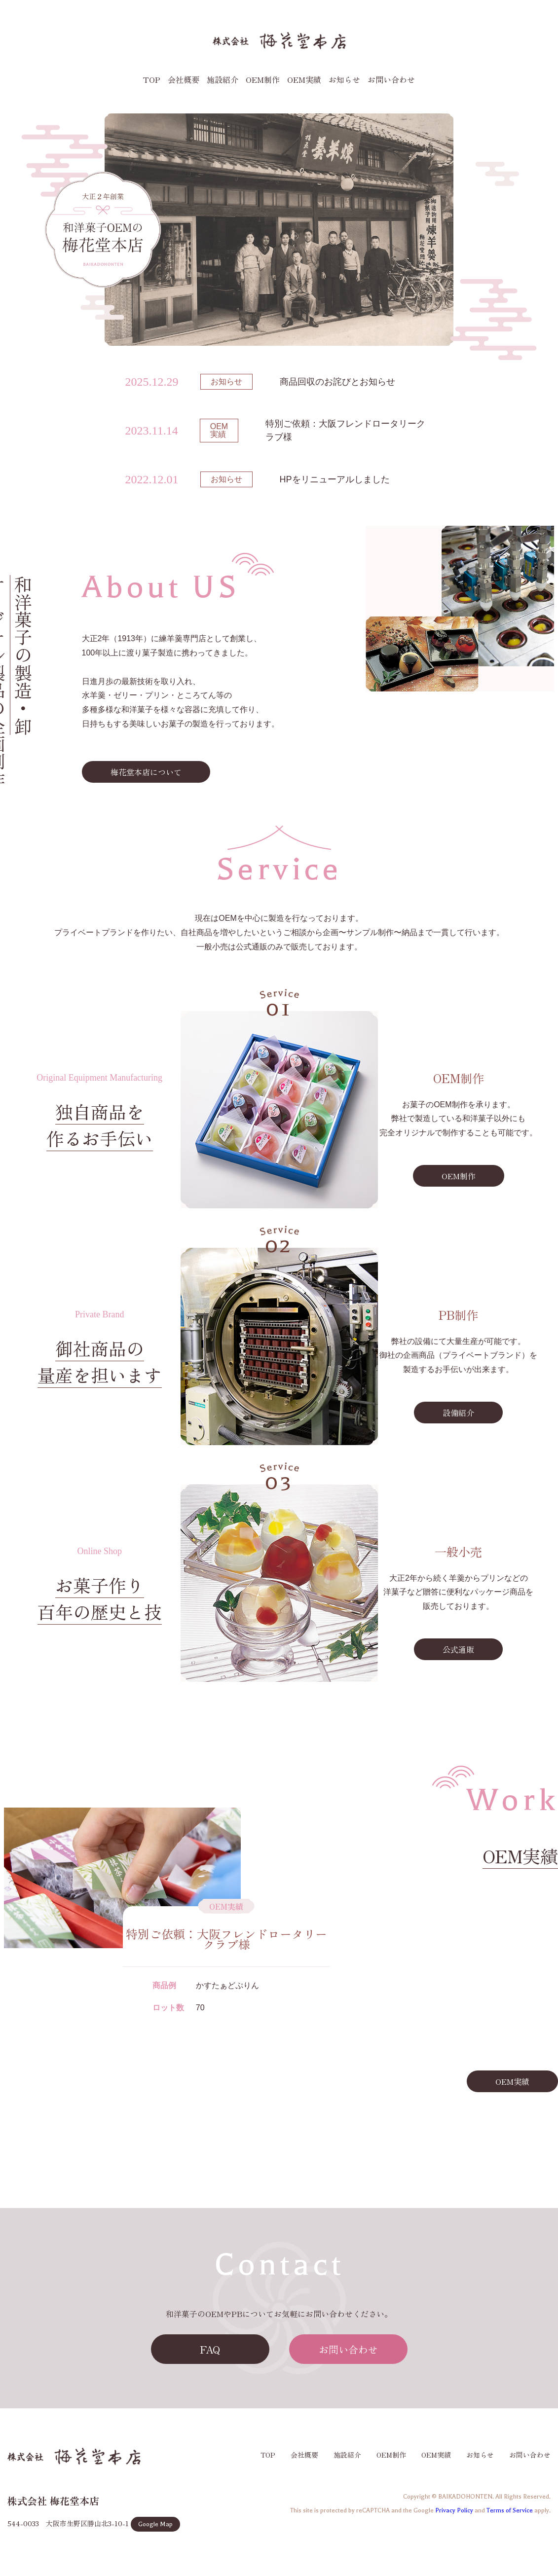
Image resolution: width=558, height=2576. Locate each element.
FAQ (210, 2349)
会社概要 (183, 79)
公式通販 (458, 1649)
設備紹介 (458, 1412)
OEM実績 (304, 79)
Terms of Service (509, 2510)
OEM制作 (263, 79)
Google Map (155, 2524)
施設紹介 (222, 79)
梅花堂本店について (146, 772)
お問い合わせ (391, 79)
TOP (151, 79)
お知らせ (344, 79)
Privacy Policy (454, 2510)
